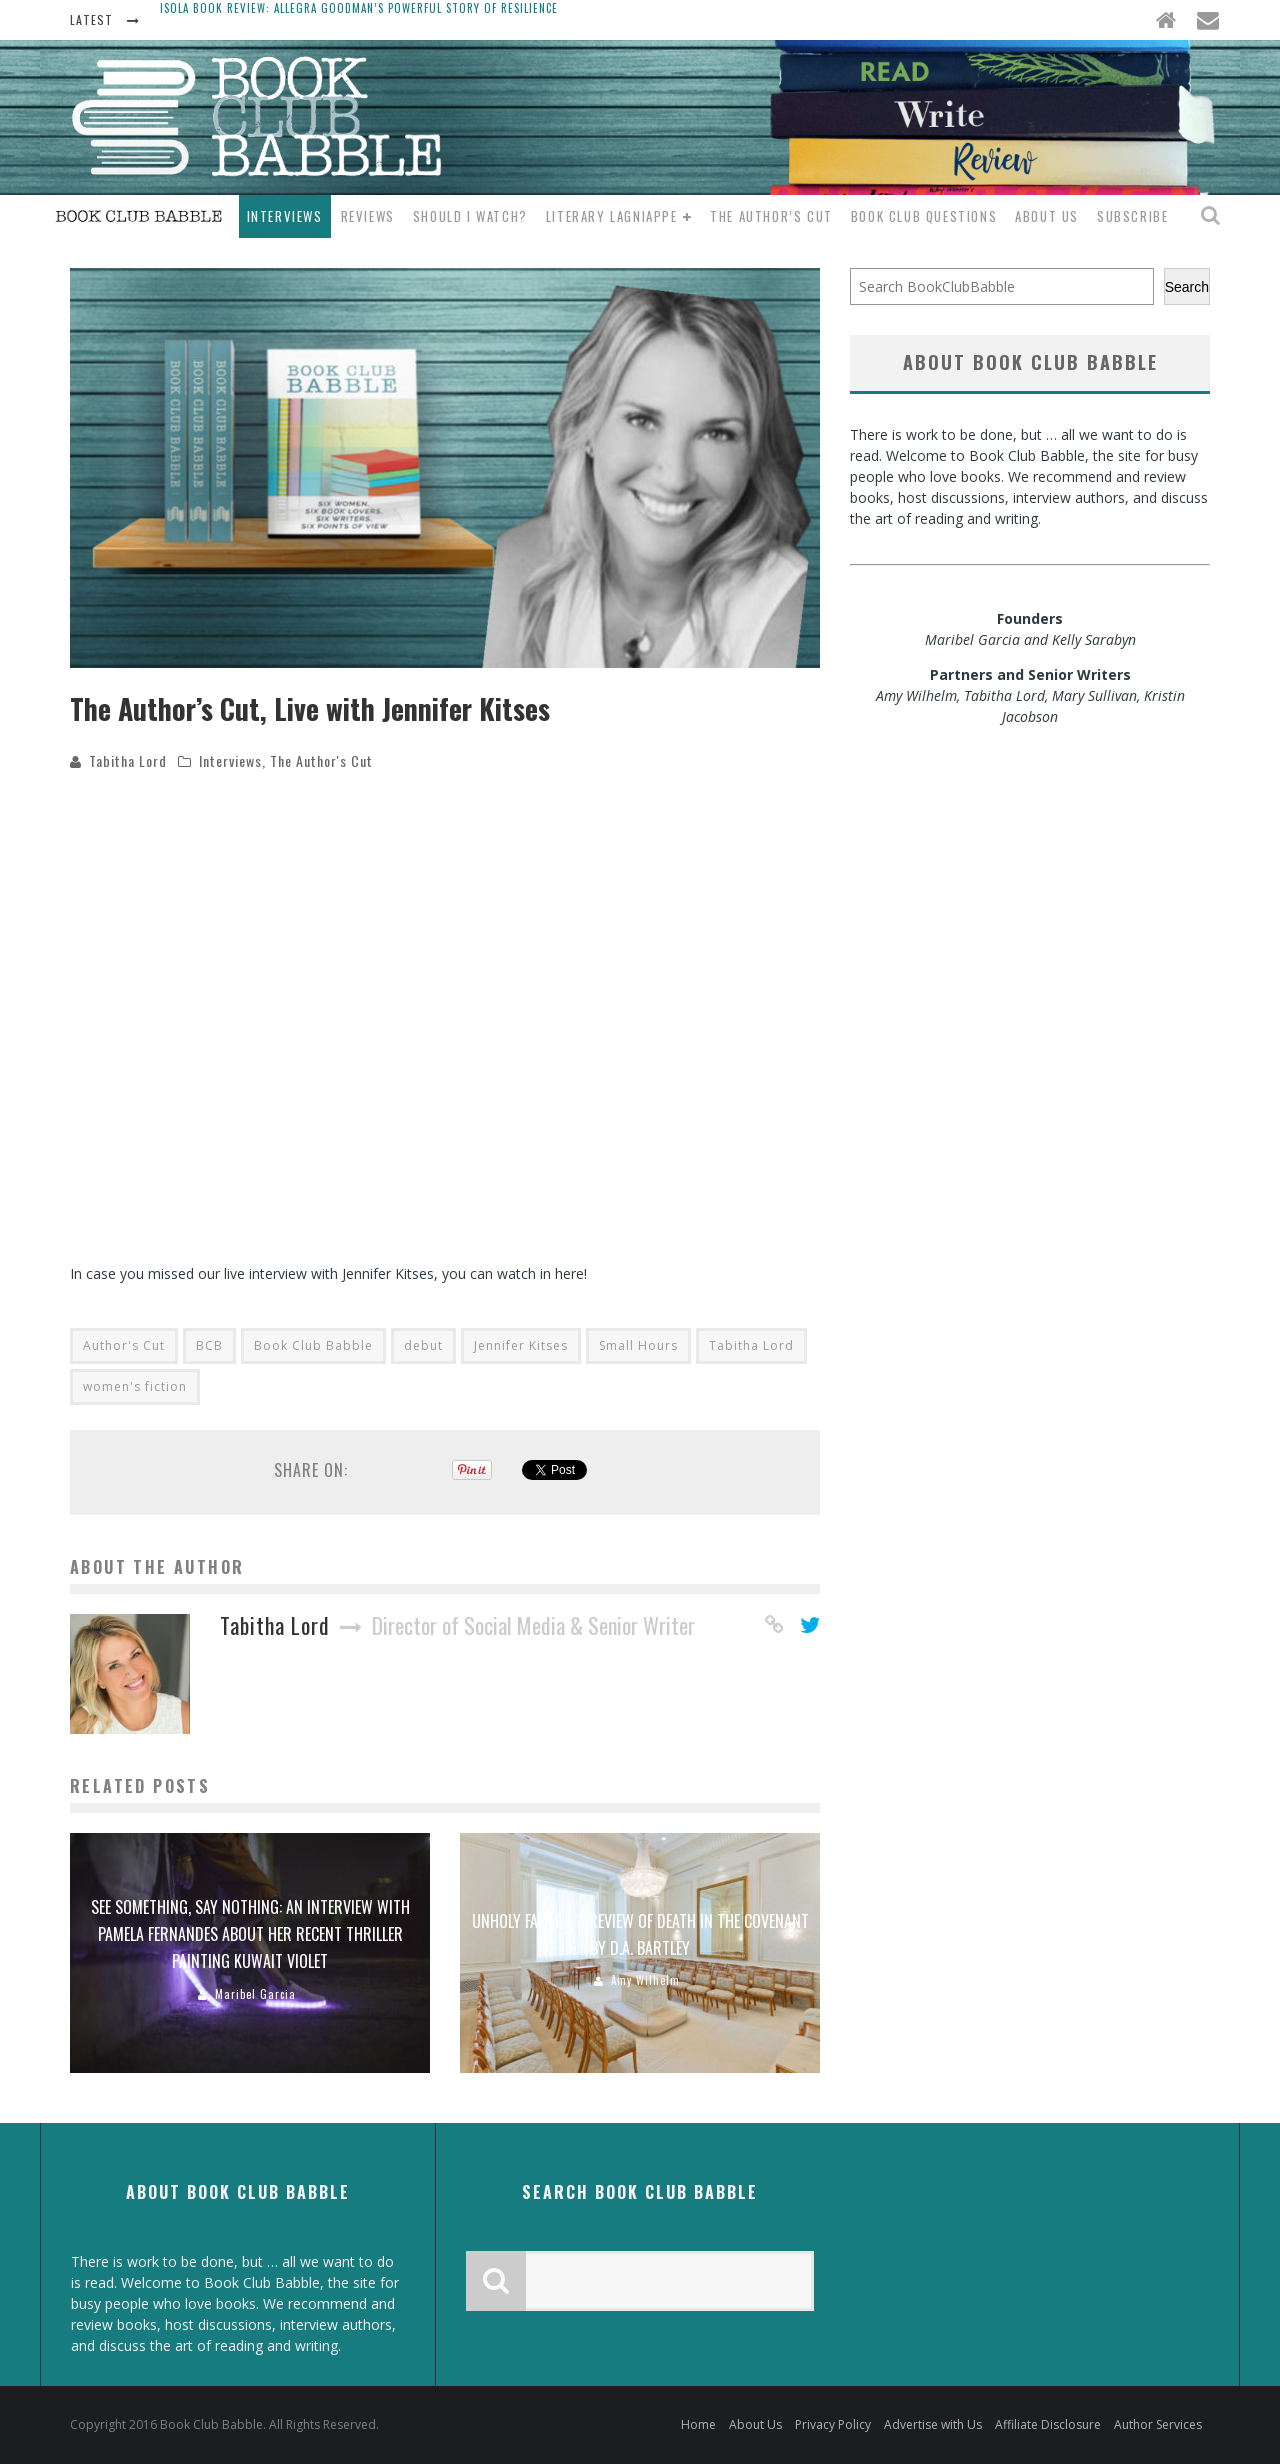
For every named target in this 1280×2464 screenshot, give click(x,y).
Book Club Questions (924, 216)
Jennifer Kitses (521, 1345)
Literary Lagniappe (612, 216)
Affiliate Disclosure (1048, 2424)
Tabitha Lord (128, 760)
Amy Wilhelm (645, 1980)
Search (1187, 287)
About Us (1047, 216)
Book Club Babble (313, 1345)
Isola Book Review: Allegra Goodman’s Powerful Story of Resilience (359, 18)
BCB (209, 1345)
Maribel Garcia (255, 1994)
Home (698, 2424)
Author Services (1158, 2424)
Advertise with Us (933, 2424)
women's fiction (135, 1386)
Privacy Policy (833, 2424)
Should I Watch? (470, 216)
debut (423, 1345)
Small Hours (638, 1345)
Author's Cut (124, 1345)
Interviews (285, 216)
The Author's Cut (321, 760)
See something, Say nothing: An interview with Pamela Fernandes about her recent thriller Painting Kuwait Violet (250, 1934)
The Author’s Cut (771, 216)
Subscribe (1132, 216)
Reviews (368, 216)
